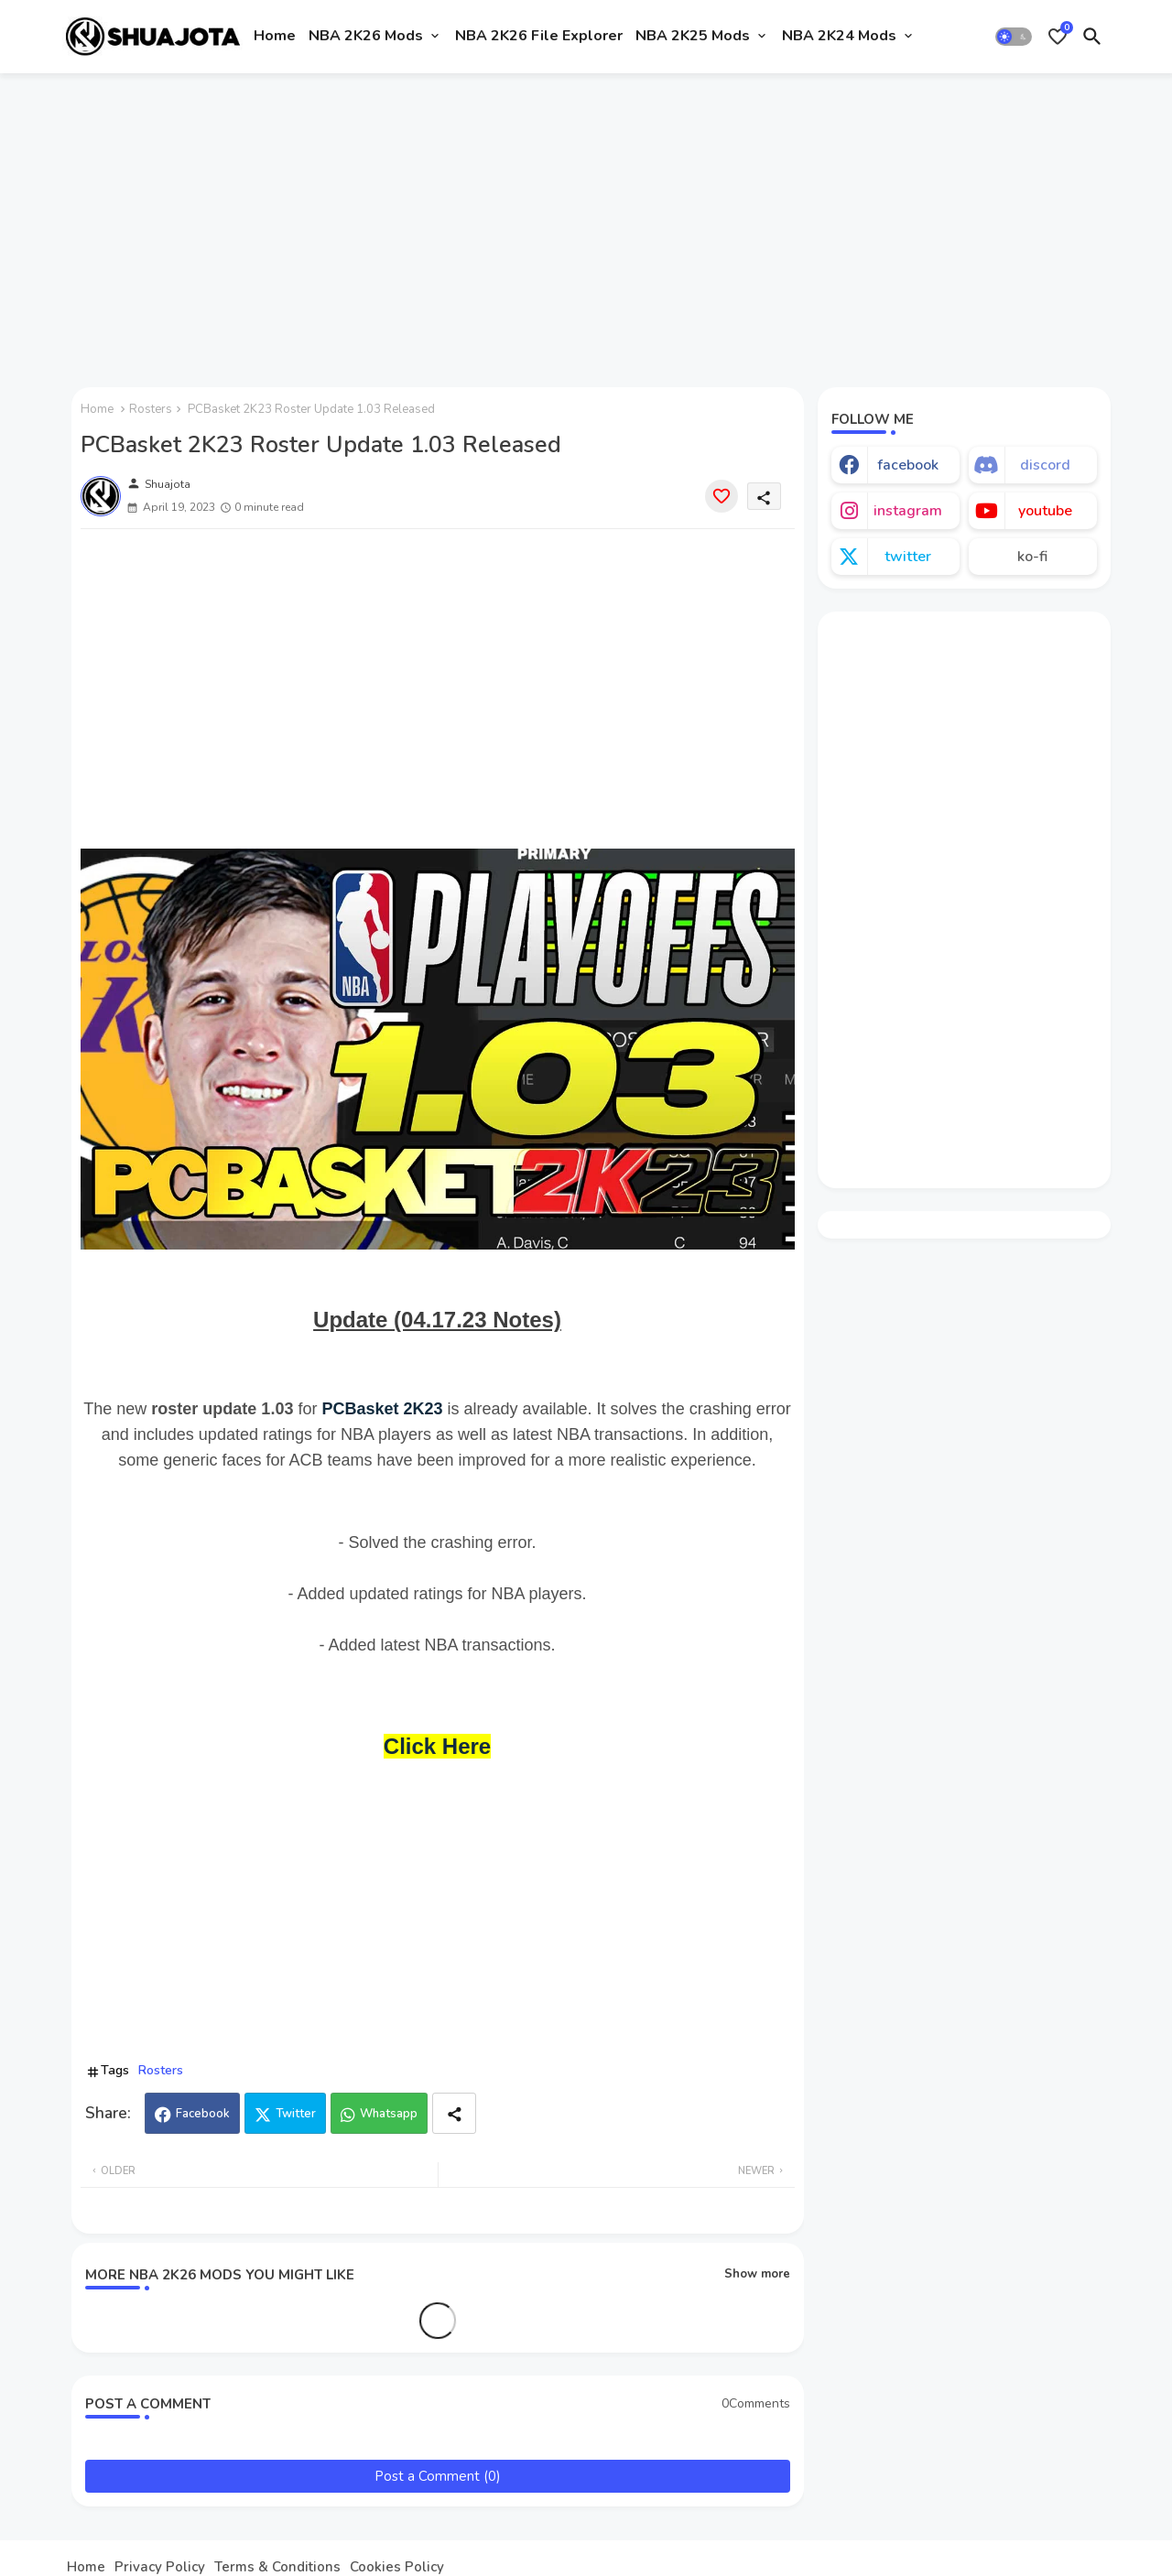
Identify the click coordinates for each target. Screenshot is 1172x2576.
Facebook (203, 2113)
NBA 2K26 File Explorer (539, 36)
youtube (1045, 511)
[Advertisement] (586, 222)
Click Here (437, 1746)
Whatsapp (389, 2113)
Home (275, 36)
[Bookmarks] (1057, 36)
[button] (1013, 36)
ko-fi (1032, 557)
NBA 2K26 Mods (366, 36)
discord (1045, 465)
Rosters (150, 409)
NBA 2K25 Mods (692, 36)
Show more (757, 2274)
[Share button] (454, 2113)
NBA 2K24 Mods (839, 36)
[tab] (274, 36)
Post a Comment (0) (437, 2476)
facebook (908, 465)
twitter (907, 557)
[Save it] (721, 496)
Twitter (296, 2113)
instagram (908, 511)
